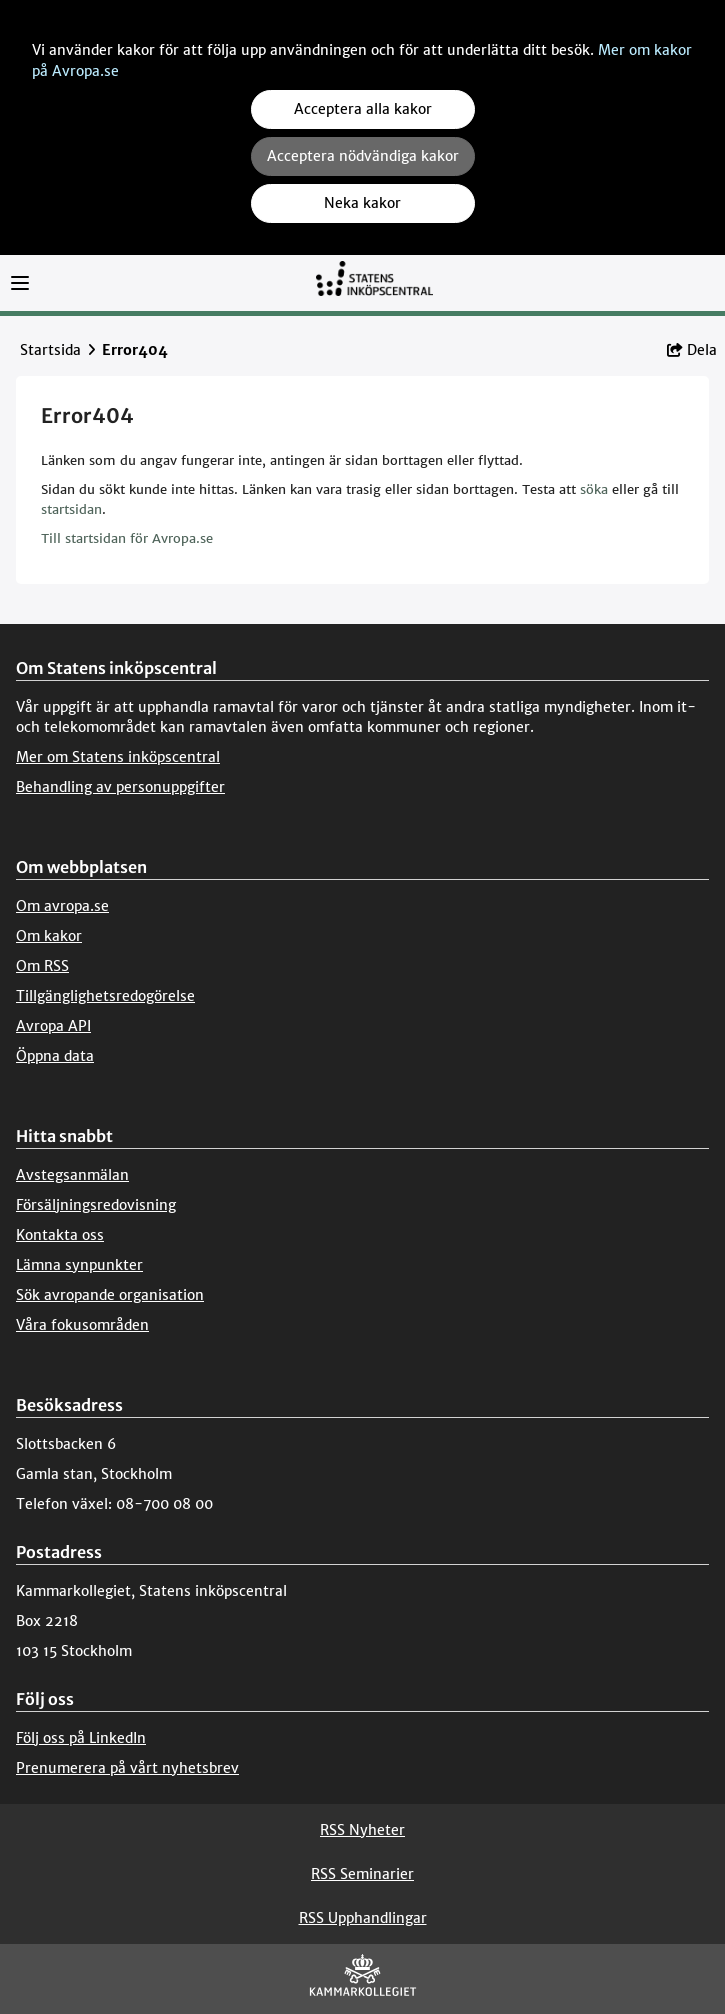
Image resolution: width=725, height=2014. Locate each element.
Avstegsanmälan (72, 1175)
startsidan (71, 509)
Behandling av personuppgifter (120, 787)
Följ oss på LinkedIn (81, 1738)
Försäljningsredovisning (96, 1205)
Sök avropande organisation (110, 1295)
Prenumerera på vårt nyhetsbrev (127, 1768)
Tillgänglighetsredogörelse (105, 996)
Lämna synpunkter (79, 1265)
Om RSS (42, 966)
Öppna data (55, 1056)
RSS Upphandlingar (363, 1918)
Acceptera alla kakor (363, 109)
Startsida (50, 350)
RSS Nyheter (362, 1830)
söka (594, 489)
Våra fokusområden (82, 1325)
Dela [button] (692, 350)
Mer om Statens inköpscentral (118, 757)
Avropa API (53, 1026)
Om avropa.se (62, 906)
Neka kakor (362, 203)
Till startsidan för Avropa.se (127, 538)
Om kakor (49, 936)
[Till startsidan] (374, 287)
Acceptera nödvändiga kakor (363, 156)
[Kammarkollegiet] (363, 1979)
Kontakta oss (60, 1235)
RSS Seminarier (362, 1874)
